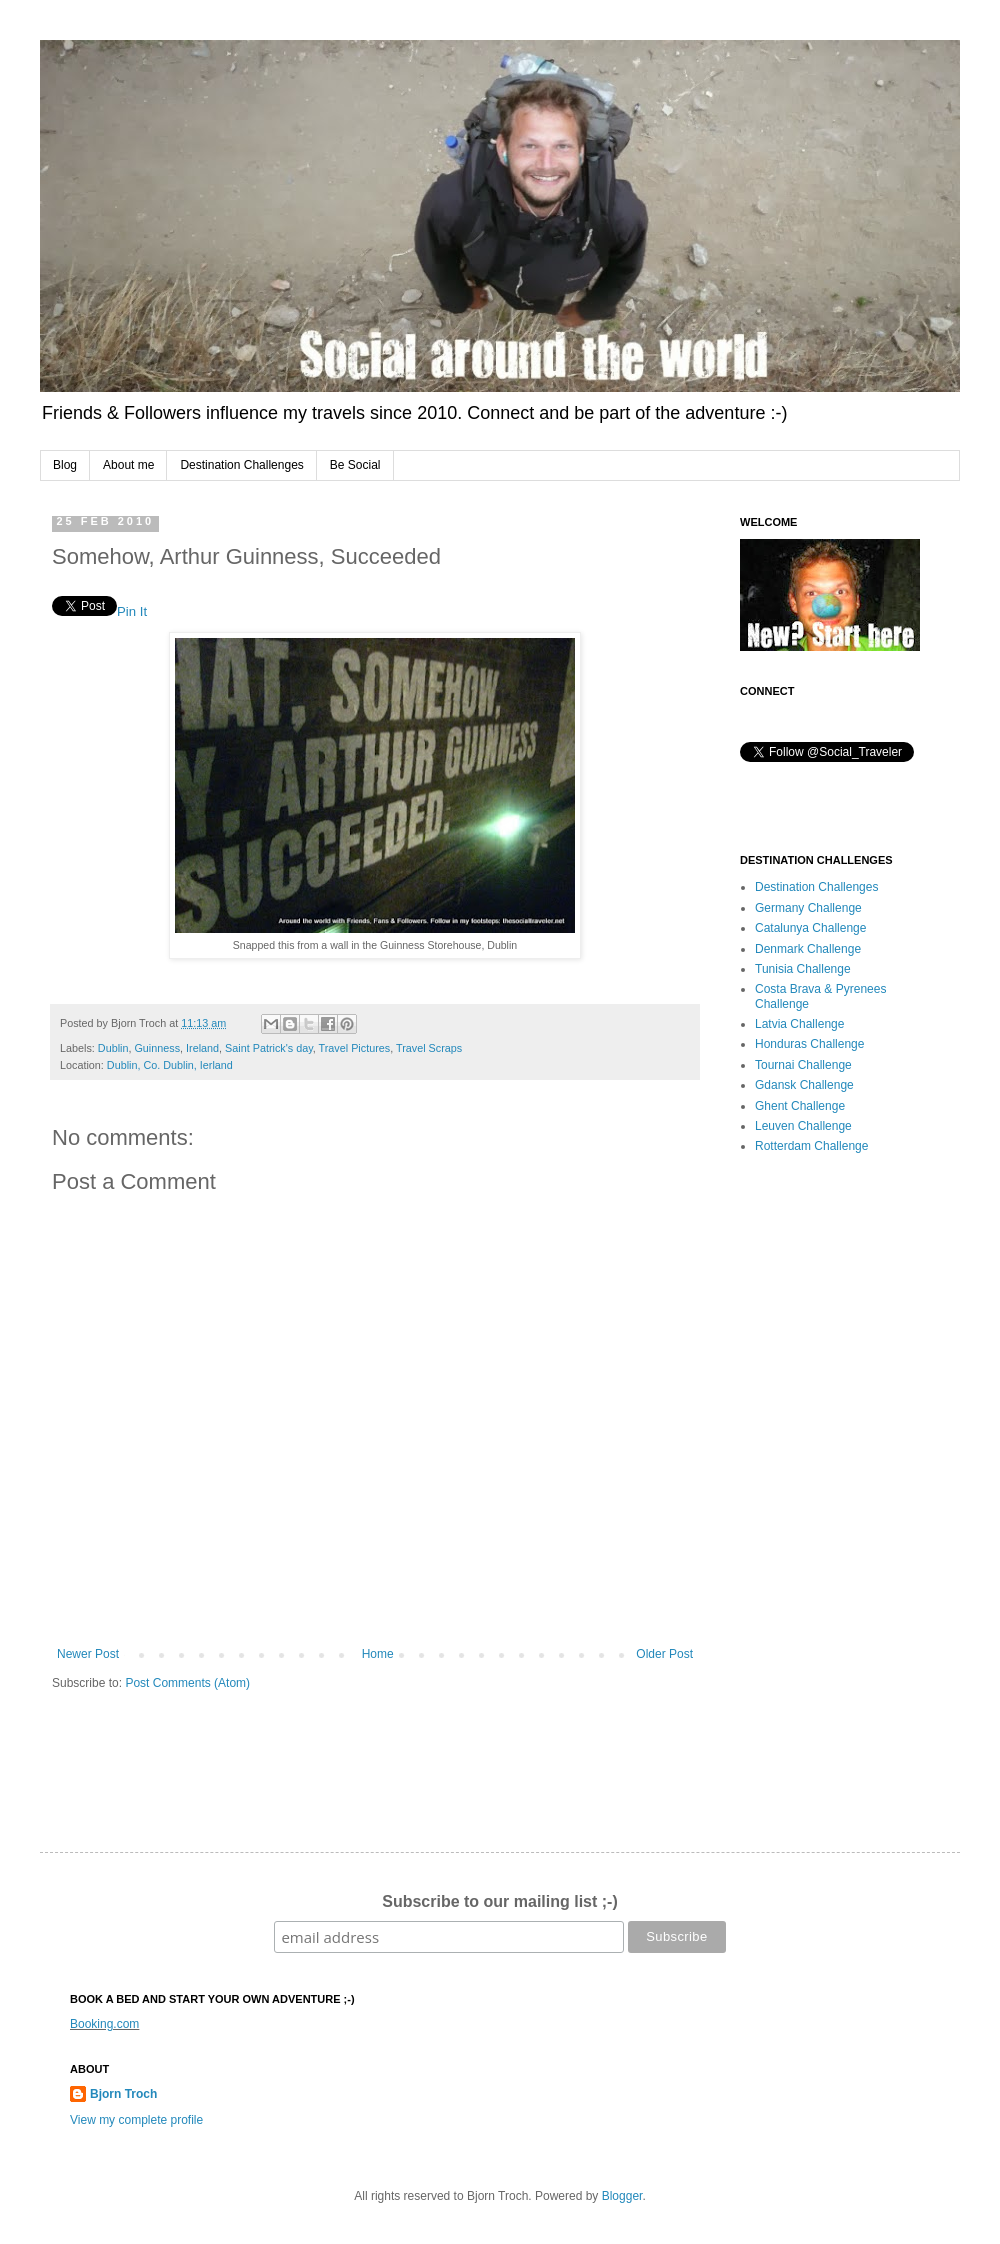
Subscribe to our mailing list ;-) (500, 1901)
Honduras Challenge (809, 1044)
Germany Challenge (808, 908)
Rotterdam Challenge (811, 1146)
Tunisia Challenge (803, 969)
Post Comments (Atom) (187, 1683)
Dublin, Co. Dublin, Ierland (170, 1065)
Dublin (113, 1048)
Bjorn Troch (123, 2094)
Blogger (622, 2196)
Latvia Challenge (799, 1024)
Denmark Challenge (808, 949)
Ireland (202, 1048)
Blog (65, 465)
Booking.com (104, 2024)
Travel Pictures (355, 1048)
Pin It (132, 611)
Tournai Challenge (803, 1065)
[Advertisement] (835, 1487)
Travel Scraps (429, 1048)
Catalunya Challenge (810, 928)
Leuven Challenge (803, 1126)
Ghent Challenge (800, 1106)
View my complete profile (136, 2120)
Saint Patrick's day (269, 1048)
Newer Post (88, 1654)
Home (378, 1654)
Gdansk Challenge (804, 1085)
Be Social (355, 465)
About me (128, 465)
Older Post (664, 1654)
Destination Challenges (241, 465)
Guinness (157, 1048)
